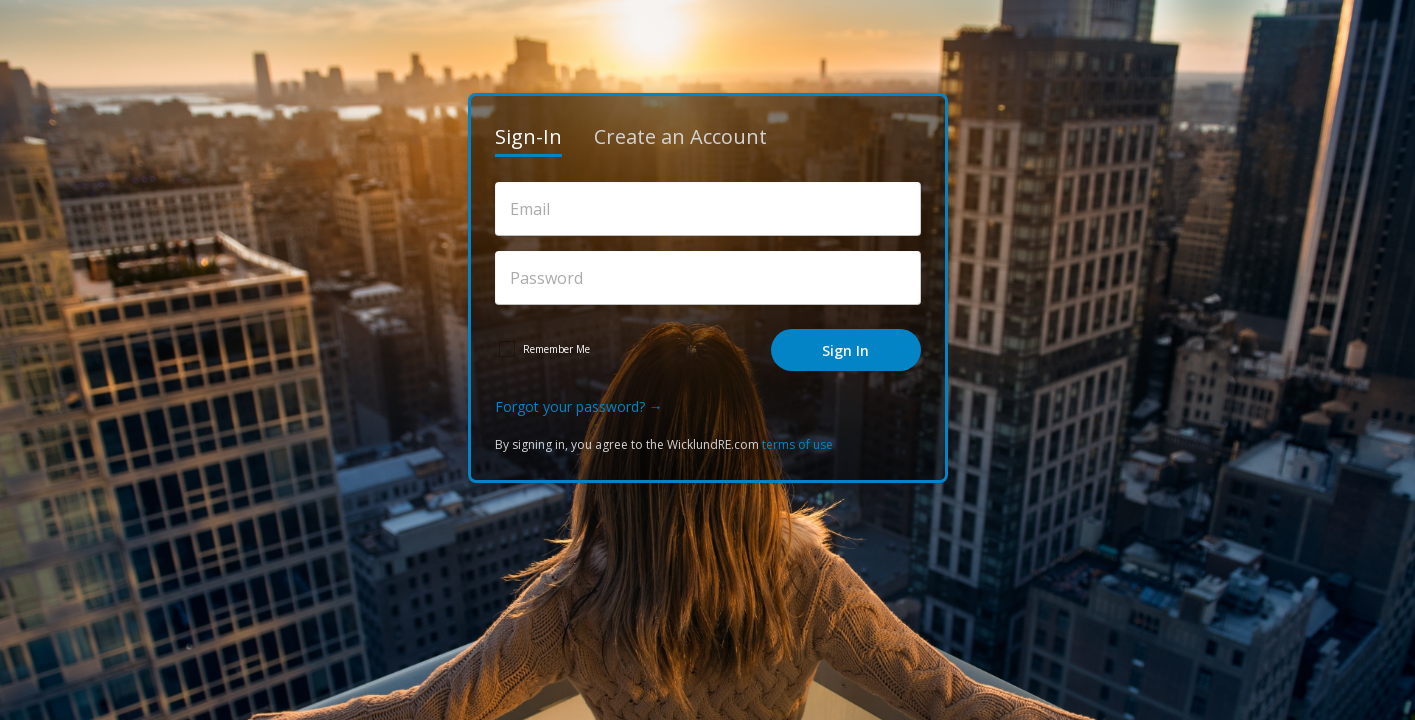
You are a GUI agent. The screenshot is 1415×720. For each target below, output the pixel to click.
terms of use (797, 444)
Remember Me (556, 349)
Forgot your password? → (579, 406)
